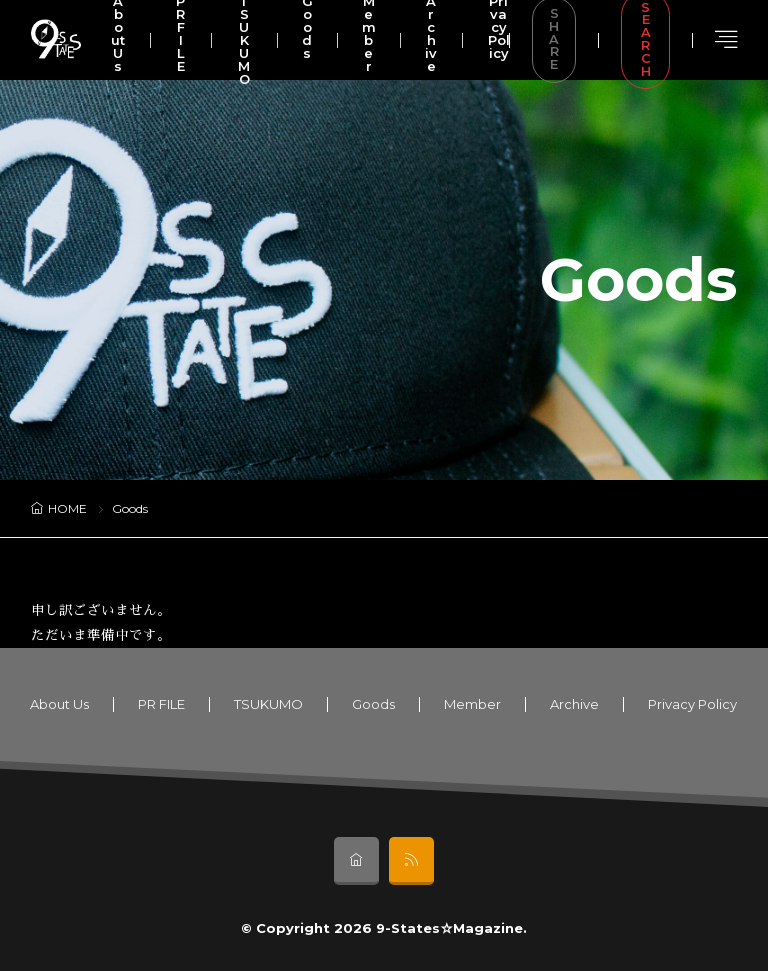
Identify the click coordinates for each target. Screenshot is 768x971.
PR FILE (161, 704)
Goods (373, 704)
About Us (59, 704)
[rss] (411, 861)
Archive (574, 704)
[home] (356, 861)
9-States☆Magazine (449, 928)
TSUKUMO (268, 704)
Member (472, 704)
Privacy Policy (692, 704)
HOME (67, 508)
